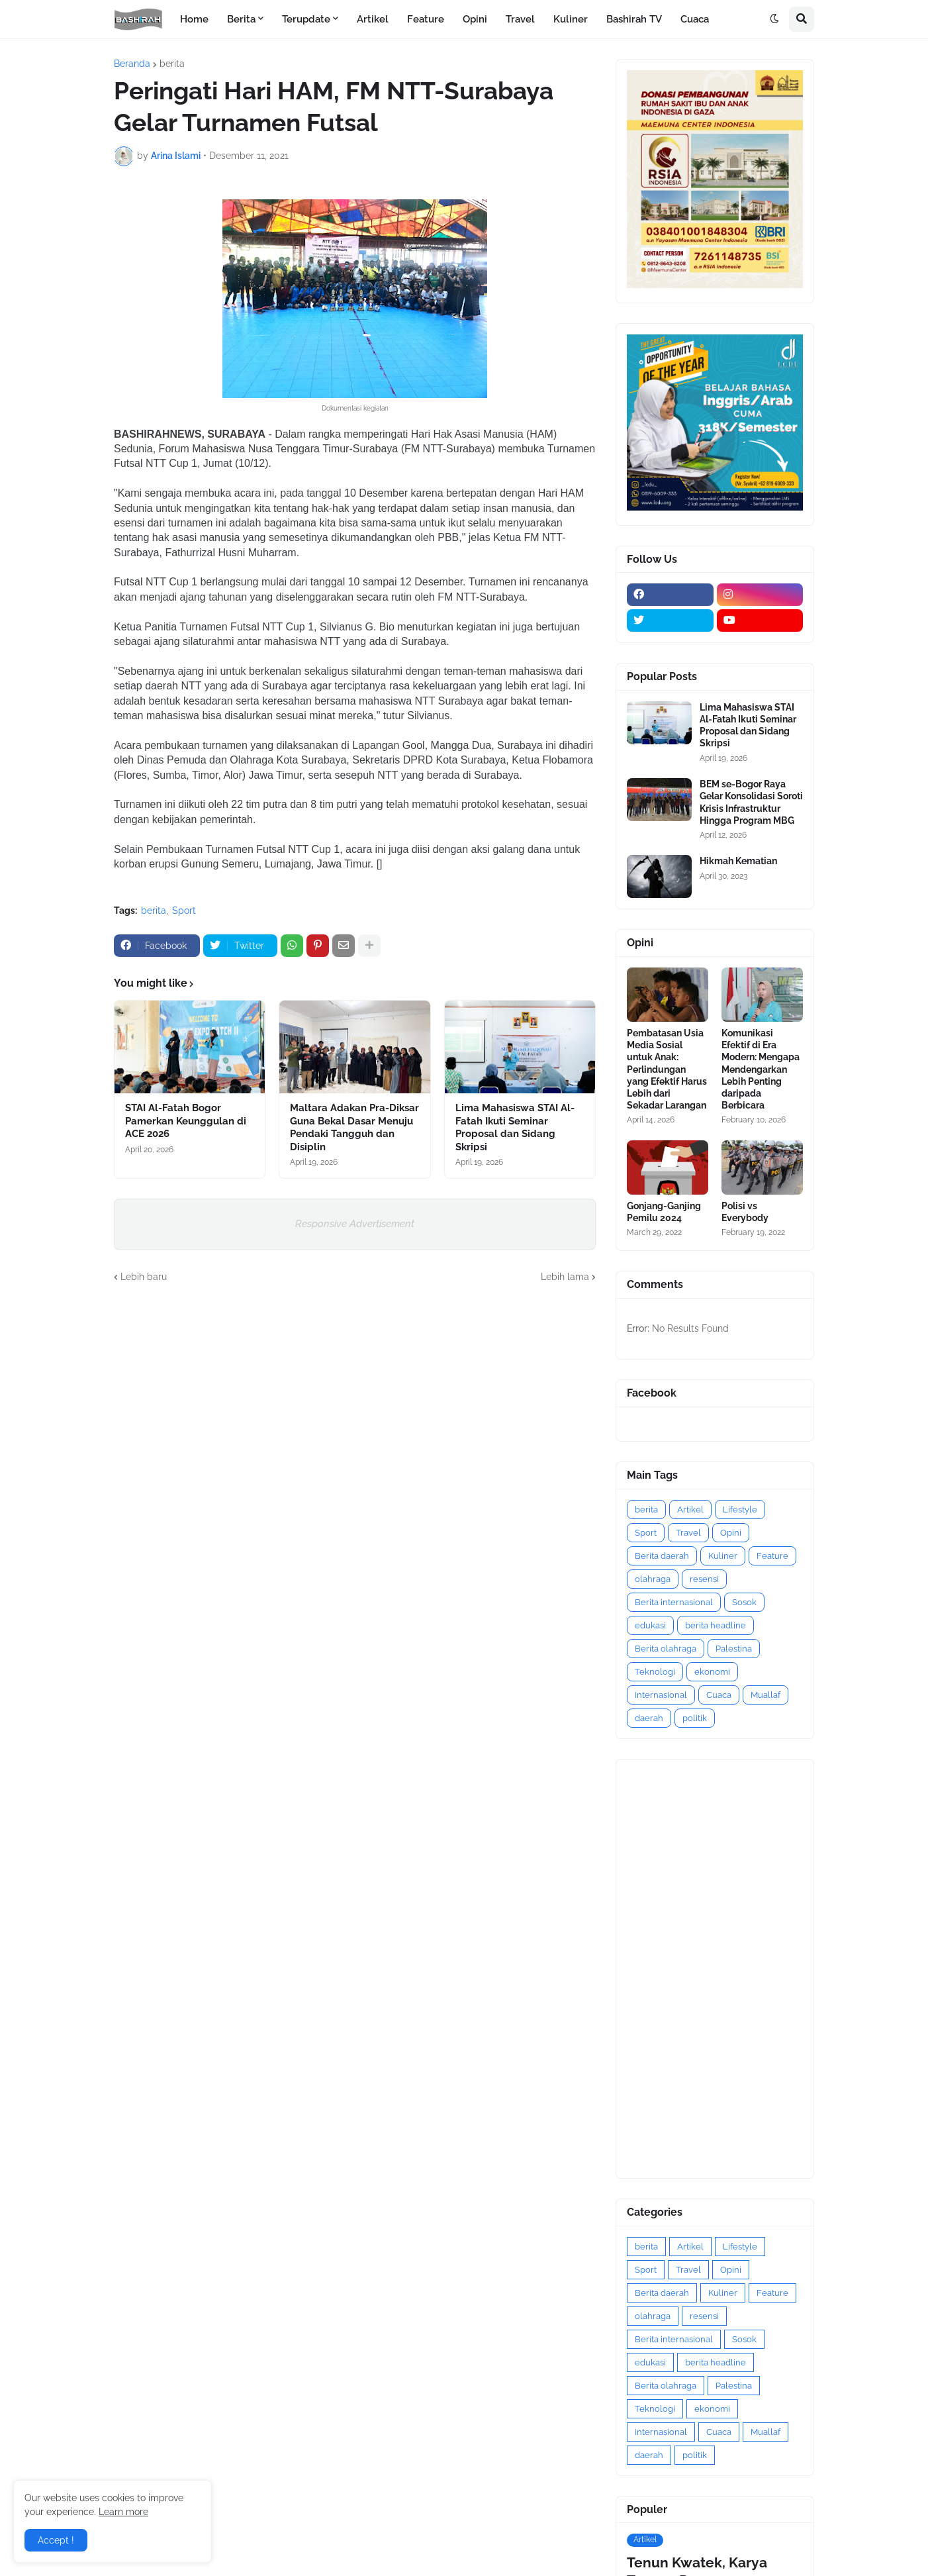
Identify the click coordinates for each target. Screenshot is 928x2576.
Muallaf (765, 1695)
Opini (730, 1533)
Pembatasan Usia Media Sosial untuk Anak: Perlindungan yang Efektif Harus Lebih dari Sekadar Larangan (667, 1069)
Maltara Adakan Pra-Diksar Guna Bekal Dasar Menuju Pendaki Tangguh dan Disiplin (354, 1127)
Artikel (690, 1509)
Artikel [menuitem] (373, 19)
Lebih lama (565, 1276)
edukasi (650, 1625)
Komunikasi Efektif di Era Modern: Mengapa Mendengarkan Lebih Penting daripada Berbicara (760, 1069)
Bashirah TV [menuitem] (634, 19)
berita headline (715, 1625)
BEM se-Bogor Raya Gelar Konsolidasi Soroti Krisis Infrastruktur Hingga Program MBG (751, 802)
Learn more (123, 2511)
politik (694, 1718)
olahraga (653, 1579)
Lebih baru (143, 1276)
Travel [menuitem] (520, 19)
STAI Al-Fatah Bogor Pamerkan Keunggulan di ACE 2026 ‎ (185, 1121)
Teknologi (655, 1672)
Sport (184, 910)
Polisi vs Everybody (744, 1212)
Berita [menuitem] (241, 19)
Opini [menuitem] (475, 19)
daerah (649, 1718)
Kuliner (722, 1556)
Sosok (744, 1602)
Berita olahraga (665, 1649)
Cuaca (718, 1695)
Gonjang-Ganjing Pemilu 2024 (664, 1212)
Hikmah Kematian (738, 861)
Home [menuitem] (194, 19)
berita (172, 63)
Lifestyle (740, 1509)
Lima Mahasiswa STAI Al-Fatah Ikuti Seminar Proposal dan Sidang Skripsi (515, 1127)
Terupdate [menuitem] (306, 19)
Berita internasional (674, 1602)
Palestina (734, 1649)
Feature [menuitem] (425, 19)
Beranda (132, 63)
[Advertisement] (715, 1968)
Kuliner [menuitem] (570, 19)
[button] (774, 19)
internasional (661, 1695)
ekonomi (712, 1672)
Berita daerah (662, 1556)
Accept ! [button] (56, 2540)
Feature (772, 1556)
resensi (704, 1579)
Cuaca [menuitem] (694, 19)
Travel (688, 1533)
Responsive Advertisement (354, 1224)
